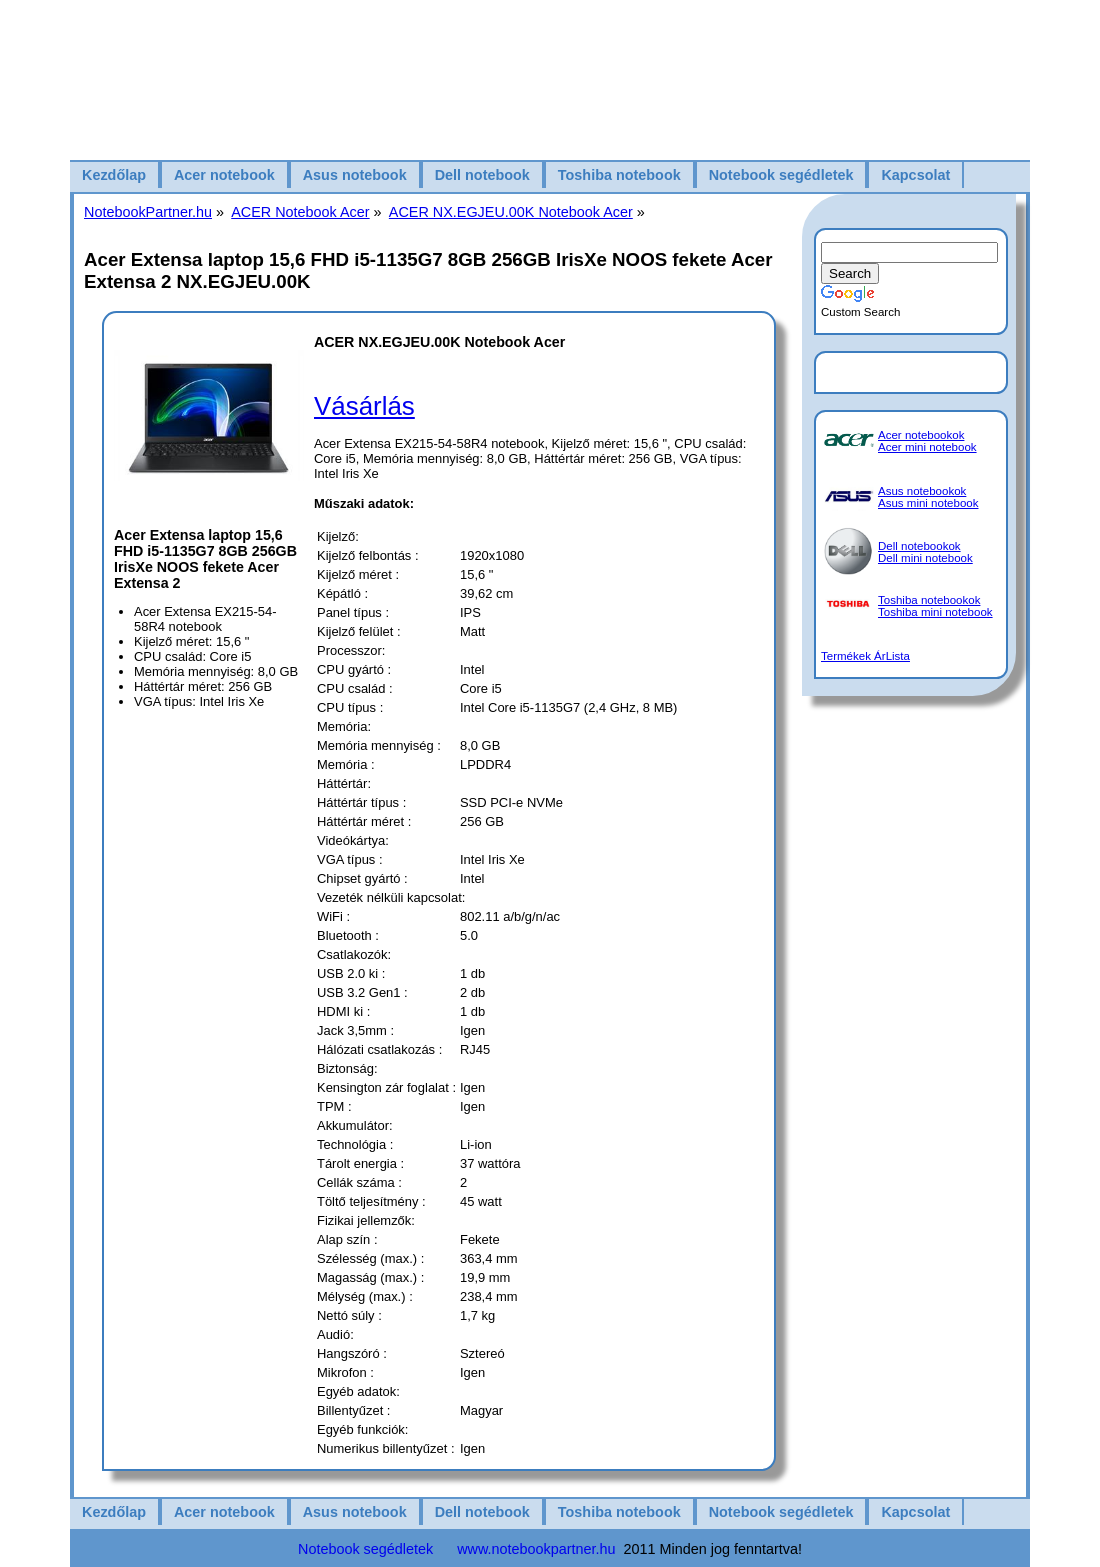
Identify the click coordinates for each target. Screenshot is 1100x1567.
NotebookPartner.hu (148, 212)
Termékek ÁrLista (865, 656)
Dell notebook (482, 175)
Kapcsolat (915, 175)
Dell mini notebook (925, 558)
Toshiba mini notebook (935, 612)
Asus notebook (355, 175)
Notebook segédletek (781, 175)
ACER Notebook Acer (300, 212)
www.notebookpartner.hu (536, 1549)
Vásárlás (364, 406)
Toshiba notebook (619, 175)
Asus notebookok (922, 491)
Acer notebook (224, 175)
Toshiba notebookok (929, 600)
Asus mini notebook (928, 503)
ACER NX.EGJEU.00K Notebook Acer (511, 212)
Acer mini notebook (927, 447)
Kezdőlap (114, 175)
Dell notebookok (919, 546)
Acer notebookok (921, 435)
